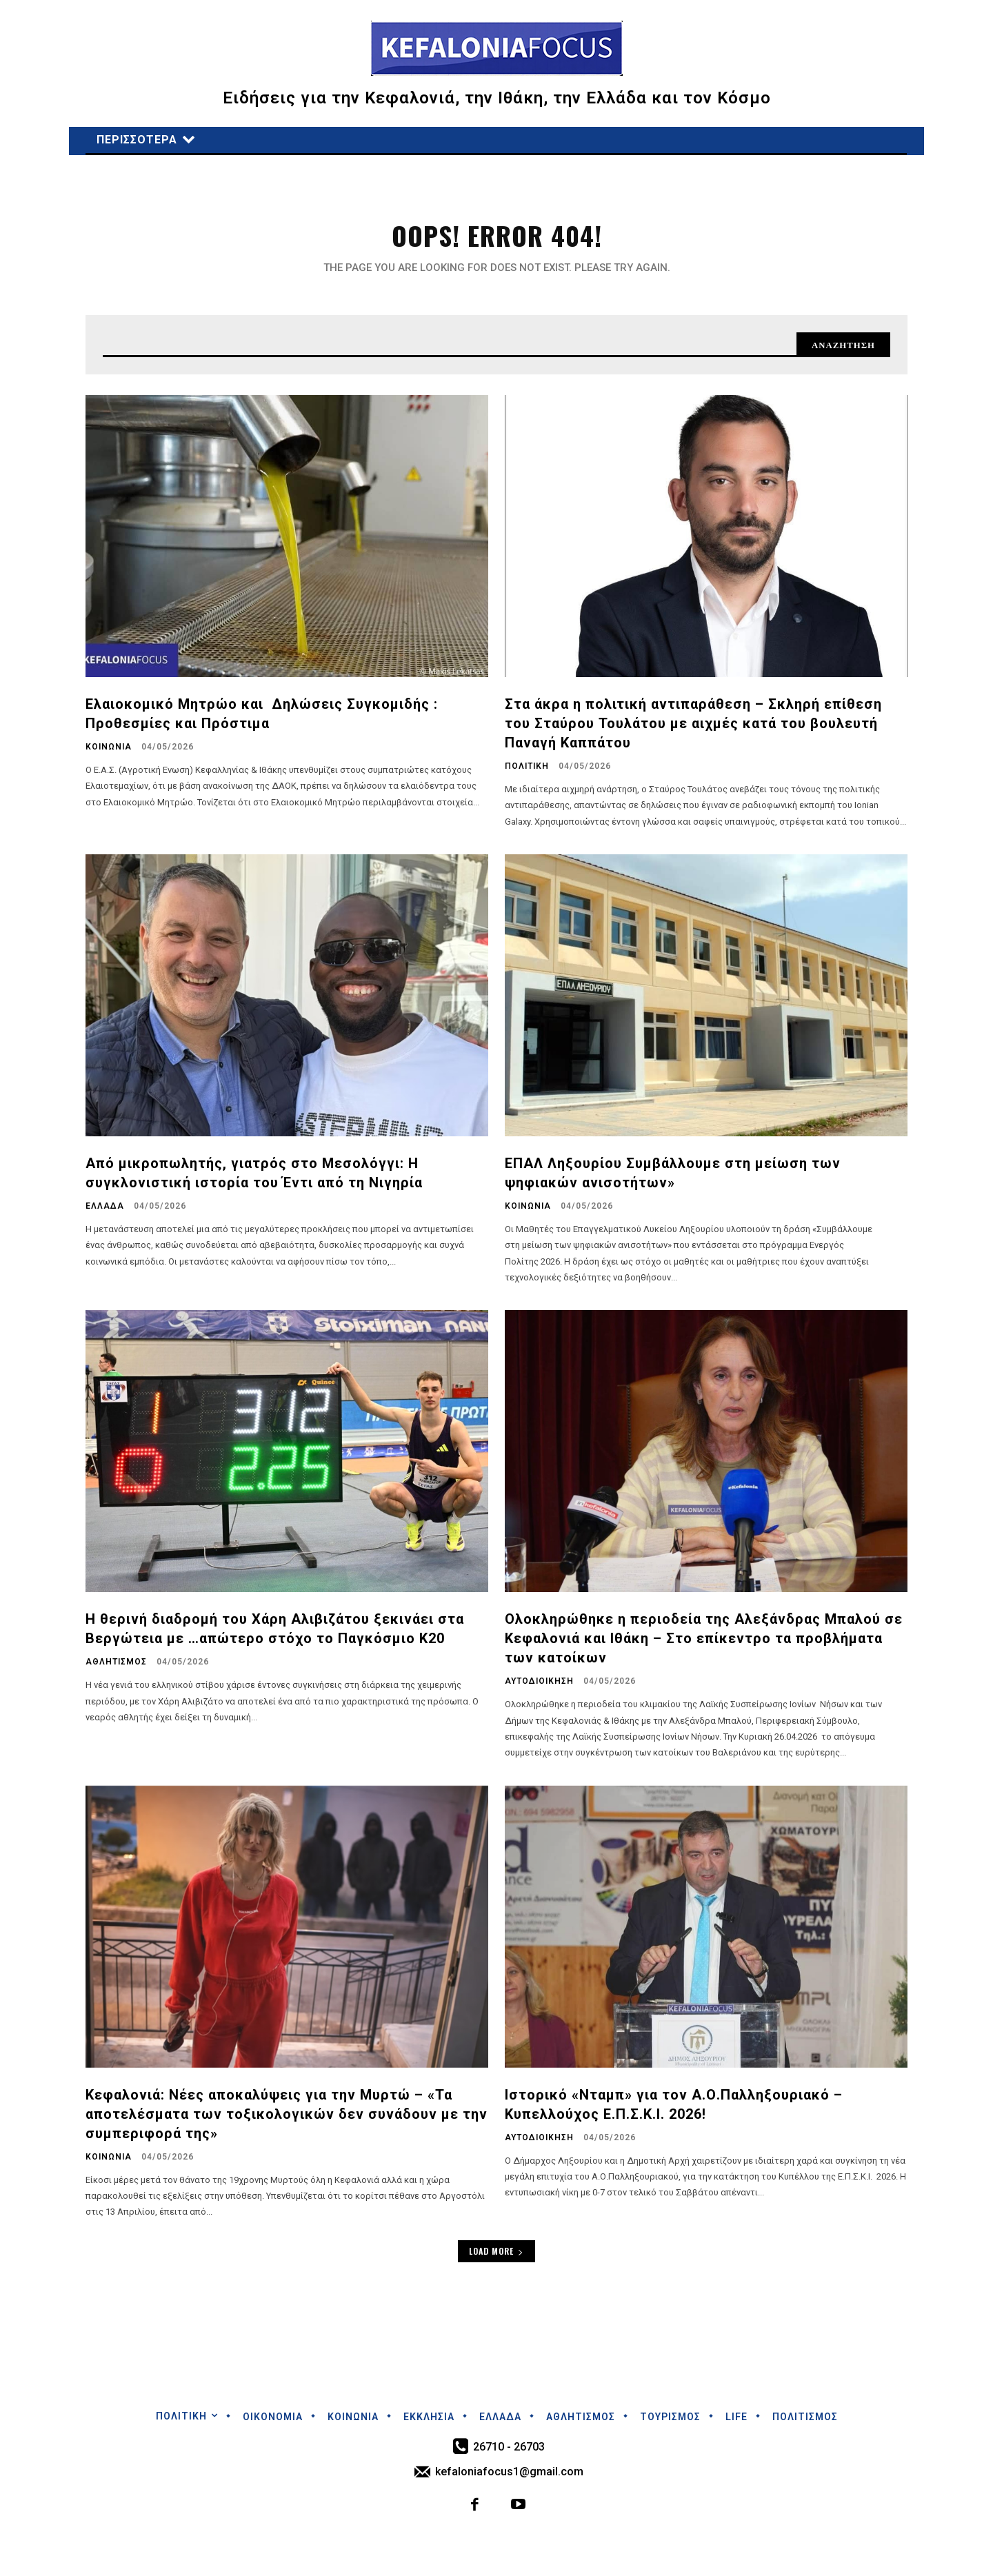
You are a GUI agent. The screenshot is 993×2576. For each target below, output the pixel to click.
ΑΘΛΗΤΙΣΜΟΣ (116, 1668)
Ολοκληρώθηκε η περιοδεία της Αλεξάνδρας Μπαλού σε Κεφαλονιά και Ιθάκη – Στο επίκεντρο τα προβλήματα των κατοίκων (704, 1645)
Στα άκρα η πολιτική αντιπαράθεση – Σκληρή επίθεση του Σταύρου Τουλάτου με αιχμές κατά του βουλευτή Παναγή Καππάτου (693, 730)
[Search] (838, 350)
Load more (496, 2258)
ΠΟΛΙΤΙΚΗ (527, 773)
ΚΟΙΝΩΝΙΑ (109, 753)
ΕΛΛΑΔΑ (105, 1213)
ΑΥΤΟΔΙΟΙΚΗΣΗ (539, 1688)
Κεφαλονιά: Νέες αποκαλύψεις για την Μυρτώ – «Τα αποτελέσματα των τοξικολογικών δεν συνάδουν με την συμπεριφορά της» (287, 2121)
